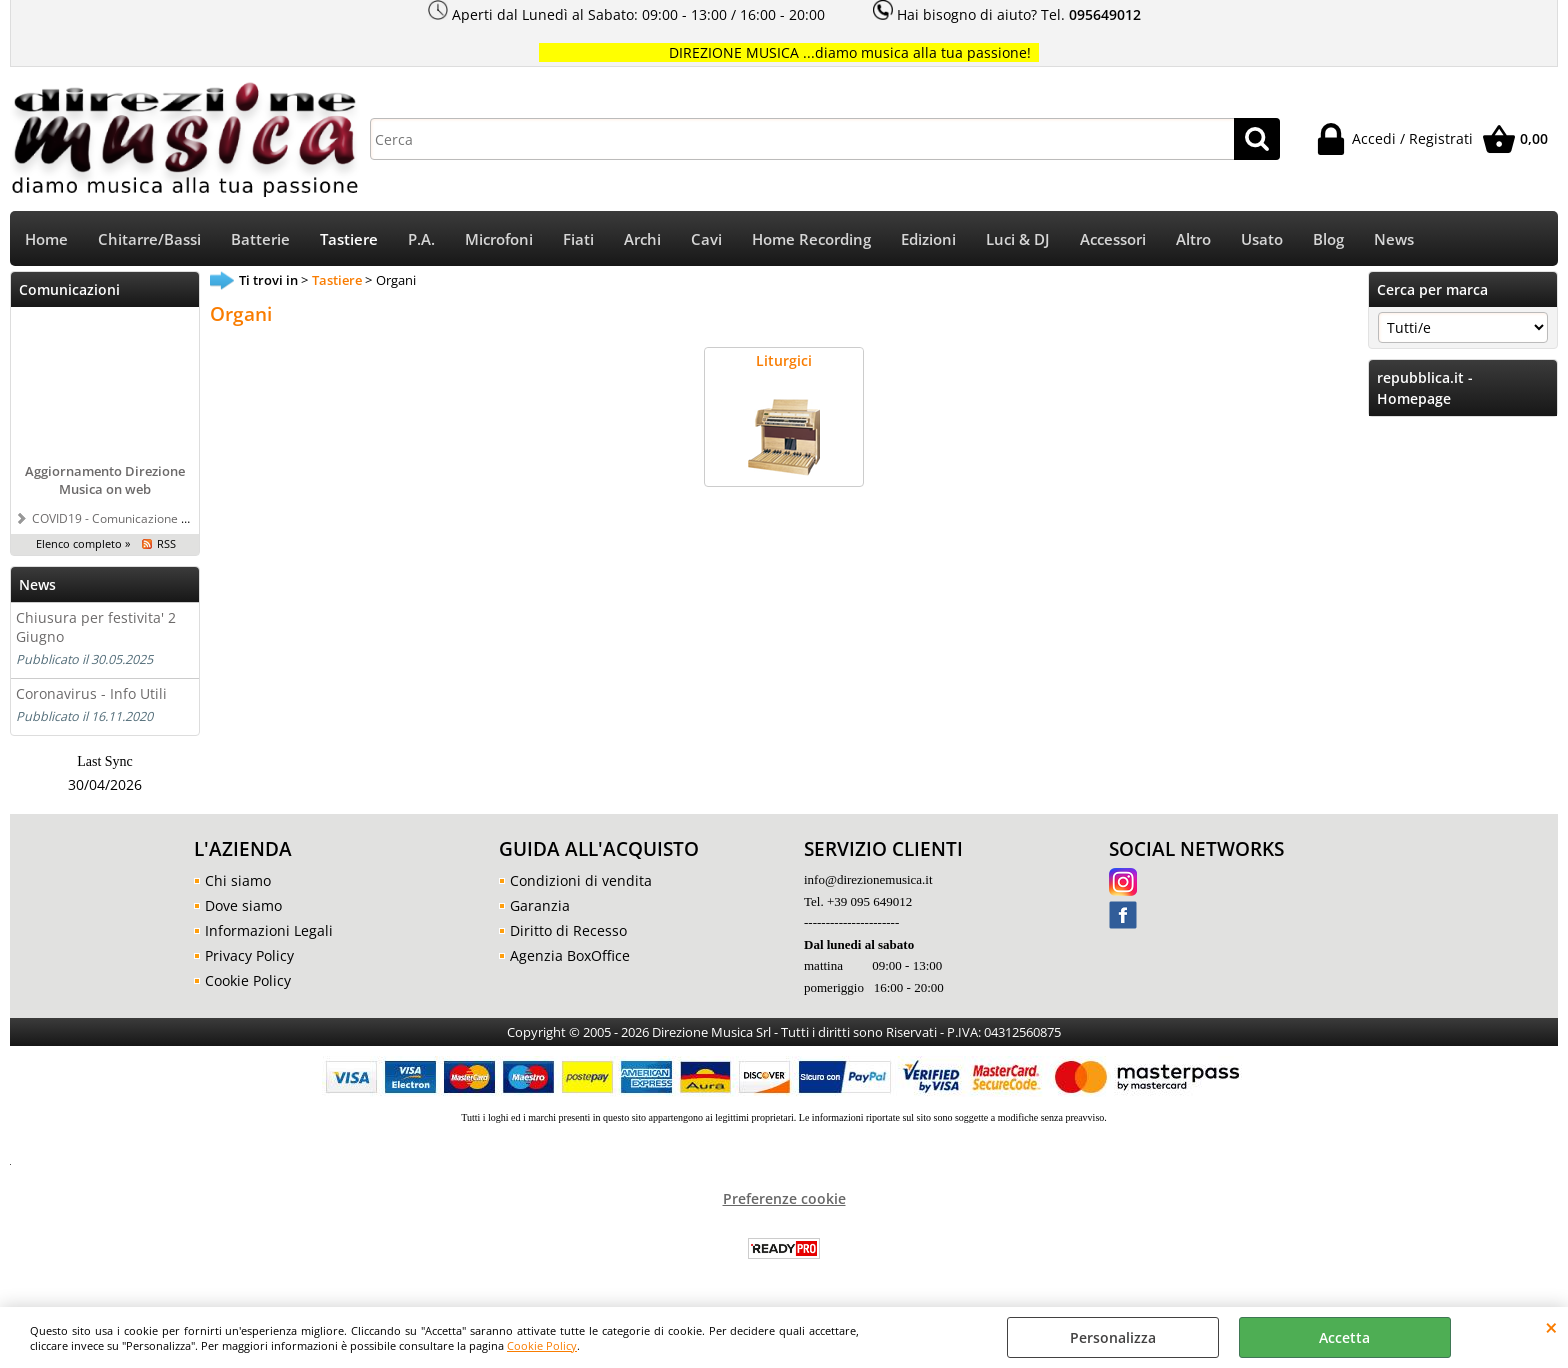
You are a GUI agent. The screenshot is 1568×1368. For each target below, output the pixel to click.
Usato (1262, 239)
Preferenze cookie (784, 1198)
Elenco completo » (83, 543)
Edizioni (928, 239)
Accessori (1113, 239)
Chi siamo (238, 880)
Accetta (1344, 1337)
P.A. (421, 239)
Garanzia (540, 905)
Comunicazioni (69, 289)
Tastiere (349, 239)
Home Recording (811, 239)
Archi (642, 239)
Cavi (706, 239)
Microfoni (499, 239)
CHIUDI (1551, 1327)
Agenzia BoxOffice (570, 955)
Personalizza (1113, 1337)
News (1394, 239)
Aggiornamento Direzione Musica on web (105, 480)
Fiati (578, 239)
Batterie (260, 239)
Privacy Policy (249, 955)
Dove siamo (243, 905)
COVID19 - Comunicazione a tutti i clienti (143, 518)
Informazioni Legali (269, 930)
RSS (166, 543)
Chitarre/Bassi (149, 239)
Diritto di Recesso (568, 930)
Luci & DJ (1018, 239)
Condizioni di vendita (581, 880)
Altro (1193, 239)
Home (46, 239)
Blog (1328, 239)
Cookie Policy (542, 1345)
